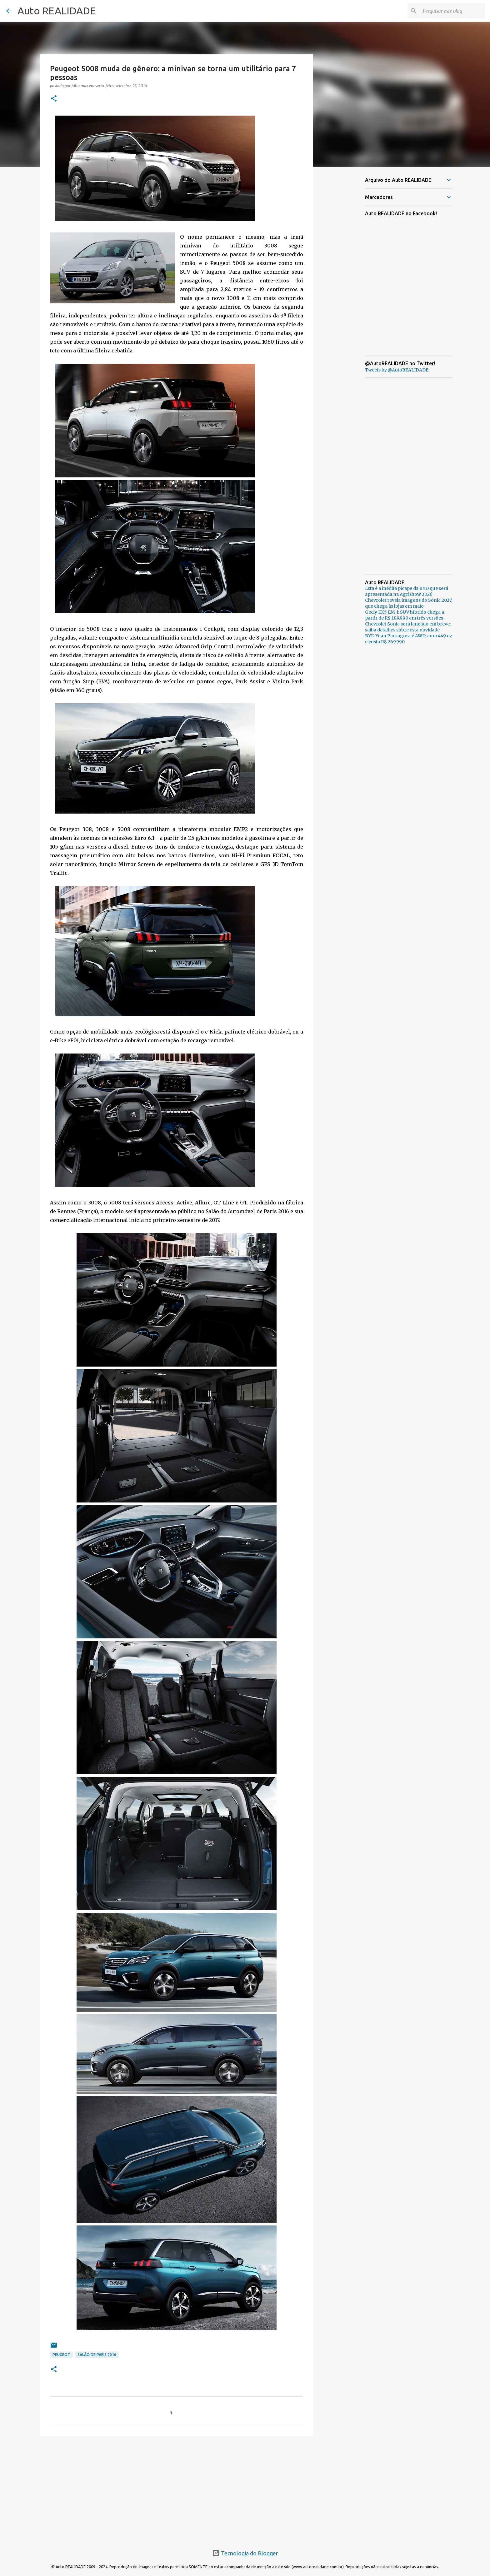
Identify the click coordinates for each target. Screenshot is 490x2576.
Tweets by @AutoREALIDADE (396, 370)
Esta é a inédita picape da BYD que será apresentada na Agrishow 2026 (406, 591)
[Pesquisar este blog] (452, 10)
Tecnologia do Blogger (245, 2553)
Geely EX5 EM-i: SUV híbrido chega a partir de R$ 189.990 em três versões (404, 615)
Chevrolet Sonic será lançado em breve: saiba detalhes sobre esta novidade (408, 627)
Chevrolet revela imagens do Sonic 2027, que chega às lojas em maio (408, 603)
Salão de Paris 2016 (97, 2355)
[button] (54, 99)
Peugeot (61, 2355)
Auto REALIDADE (57, 10)
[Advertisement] (177, 2489)
